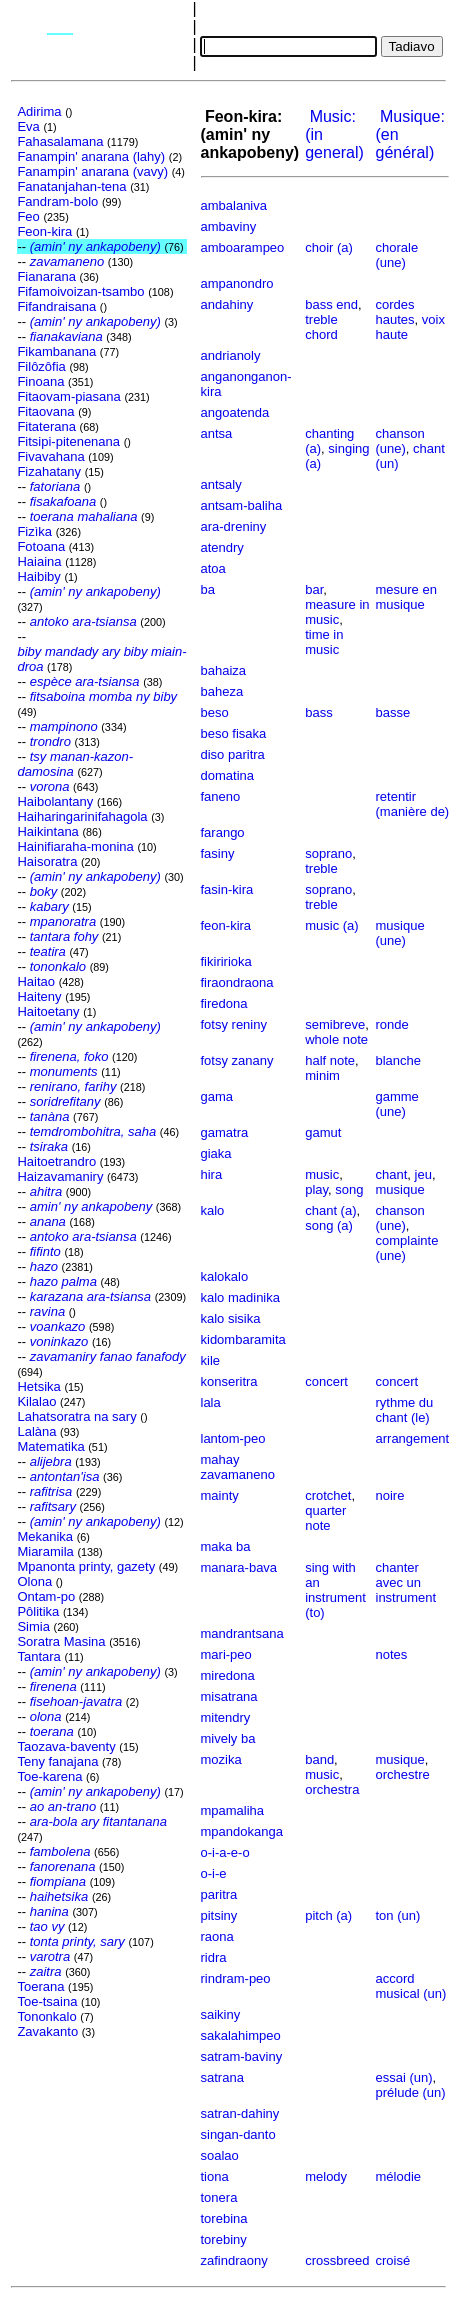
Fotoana (41, 546)
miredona (228, 1675)
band (319, 1759)
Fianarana (46, 276)
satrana (222, 2077)
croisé (393, 2260)
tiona (215, 2176)
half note (330, 1060)
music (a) (331, 925)
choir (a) (329, 247)
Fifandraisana (56, 306)
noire (390, 1495)
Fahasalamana (60, 141)
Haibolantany (55, 801)
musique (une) (400, 933)
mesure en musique (406, 597)
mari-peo (226, 1654)
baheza (222, 691)
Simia (33, 1626)
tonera (219, 2197)
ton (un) (398, 1915)
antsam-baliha (242, 505)
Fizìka (34, 531)
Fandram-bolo (57, 201)
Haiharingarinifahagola (82, 816)
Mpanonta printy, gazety (86, 1566)
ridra (214, 1957)
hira (212, 1174)
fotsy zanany (237, 1060)
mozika (221, 1759)
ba (208, 589)
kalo (213, 1210)
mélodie (399, 2176)
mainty (220, 1495)
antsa (217, 433)
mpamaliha (233, 1810)
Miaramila (45, 1551)
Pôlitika (38, 1611)
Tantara (38, 1656)
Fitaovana (45, 411)
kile (211, 1360)
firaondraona (237, 982)
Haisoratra (47, 861)
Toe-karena (49, 1776)
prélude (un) (411, 2092)
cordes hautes (395, 312)
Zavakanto (47, 2031)
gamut (323, 1132)
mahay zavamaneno (238, 1467)
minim (322, 1075)
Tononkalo (46, 2016)
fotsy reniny (234, 1024)
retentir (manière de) (413, 804)
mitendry (226, 1717)
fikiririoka (226, 961)
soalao (220, 2155)
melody (326, 2176)
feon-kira (226, 925)
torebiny (224, 2239)
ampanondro (237, 283)
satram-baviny (242, 2056)
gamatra (225, 1132)
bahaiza (224, 670)
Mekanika (45, 1536)
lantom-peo (233, 1438)
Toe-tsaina (47, 2001)
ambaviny (229, 226)
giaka (216, 1153)
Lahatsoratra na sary (76, 1416)
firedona (224, 1003)
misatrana (229, 1696)
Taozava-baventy (66, 1746)
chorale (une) (397, 255)
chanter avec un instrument (406, 1582)
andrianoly (231, 355)
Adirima (39, 111)
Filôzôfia (41, 366)
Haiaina (39, 561)
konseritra (229, 1381)
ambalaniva (234, 205)
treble (321, 868)
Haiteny (39, 996)
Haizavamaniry (60, 1176)
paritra (219, 1894)
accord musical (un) (411, 1986)
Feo (28, 216)
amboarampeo (243, 247)
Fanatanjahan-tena (71, 186)
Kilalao (36, 1401)
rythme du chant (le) (405, 1410)
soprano (328, 853)
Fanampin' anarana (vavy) (92, 171)
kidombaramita (243, 1339)
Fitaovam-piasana (68, 396)
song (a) (329, 1225)
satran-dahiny (240, 2113)
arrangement (413, 1438)
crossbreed (337, 2260)
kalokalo (225, 1276)
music (322, 1174)
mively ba (228, 1738)
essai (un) (404, 2077)
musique (400, 1189)
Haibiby (38, 576)
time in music (324, 642)
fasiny (218, 853)
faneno (221, 796)
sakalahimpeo (241, 2035)
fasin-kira (227, 889)
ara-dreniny (234, 526)
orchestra (332, 1789)
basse (393, 712)
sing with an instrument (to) (335, 1590)
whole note (336, 1039)
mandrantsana (242, 1633)
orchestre (403, 1774)
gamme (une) (397, 1104)
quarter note (325, 1518)
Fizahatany (49, 471)
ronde (392, 1024)
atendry (222, 547)
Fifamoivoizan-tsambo (80, 291)
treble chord (321, 327)
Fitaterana (46, 426)
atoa (213, 568)
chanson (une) (400, 441)
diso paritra (233, 754)
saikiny (221, 2014)
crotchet (328, 1495)
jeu (423, 1174)
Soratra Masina (61, 1641)
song (349, 1189)
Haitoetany (48, 1011)
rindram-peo (236, 1978)
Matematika (50, 1446)
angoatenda (235, 412)
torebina (224, 2218)
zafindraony (234, 2260)
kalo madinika (241, 1297)
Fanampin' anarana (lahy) (91, 156)
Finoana (40, 381)
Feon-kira (44, 231)
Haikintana (47, 831)
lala (211, 1402)
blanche (399, 1060)
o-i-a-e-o (225, 1852)
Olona (34, 1581)
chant (392, 1174)
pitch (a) (328, 1915)
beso (215, 712)
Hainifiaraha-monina (75, 846)
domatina (227, 775)
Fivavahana (50, 456)
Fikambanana (56, 351)
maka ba (226, 1546)
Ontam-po (46, 1596)
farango (223, 832)
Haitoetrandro (56, 1161)
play (316, 1189)
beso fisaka (234, 733)
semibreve (335, 1024)
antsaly (221, 484)
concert (326, 1381)
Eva (28, 126)
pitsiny (219, 1915)
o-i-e (214, 1873)
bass (318, 712)
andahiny (227, 304)
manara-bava (239, 1567)
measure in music (337, 612)
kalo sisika (231, 1318)
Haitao (36, 981)
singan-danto (238, 2134)
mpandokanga (242, 1831)
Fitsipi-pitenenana (68, 441)
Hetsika (38, 1386)
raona (217, 1936)
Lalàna (36, 1431)
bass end (331, 304)
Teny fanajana (57, 1761)
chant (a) (330, 1210)
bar (314, 589)
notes (392, 1654)
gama (217, 1096)
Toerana (40, 1986)
